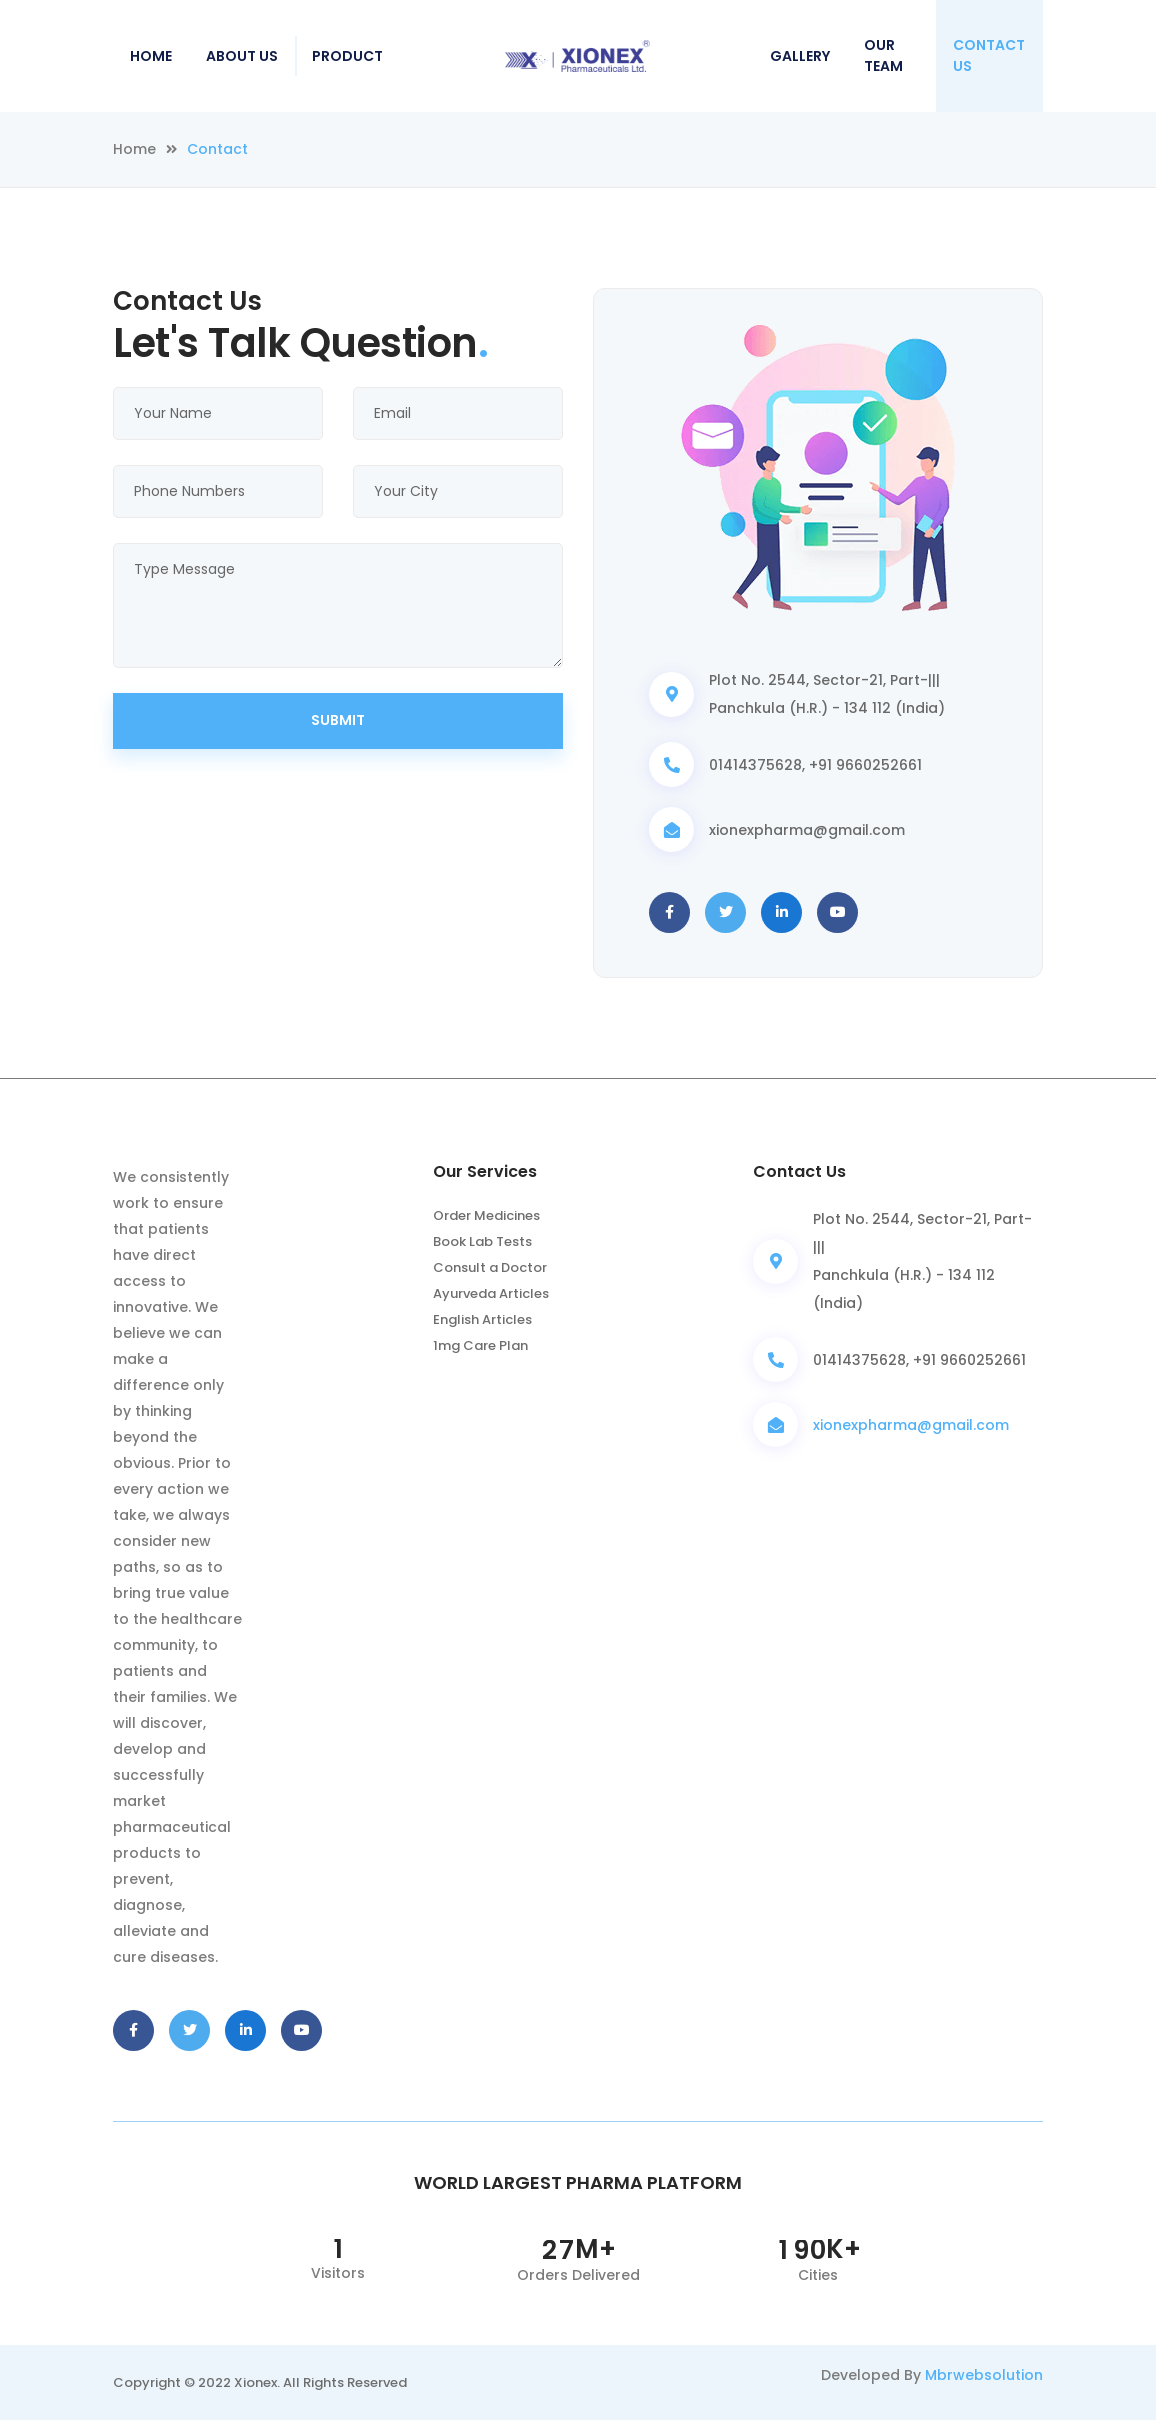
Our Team (883, 55)
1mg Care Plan (480, 1345)
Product (347, 56)
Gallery (800, 56)
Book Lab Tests (482, 1241)
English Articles (482, 1319)
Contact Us (989, 55)
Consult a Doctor (490, 1267)
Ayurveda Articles (491, 1293)
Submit (338, 720)
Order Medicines (486, 1215)
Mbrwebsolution (984, 2375)
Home (151, 56)
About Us (242, 56)
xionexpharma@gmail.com (911, 1425)
